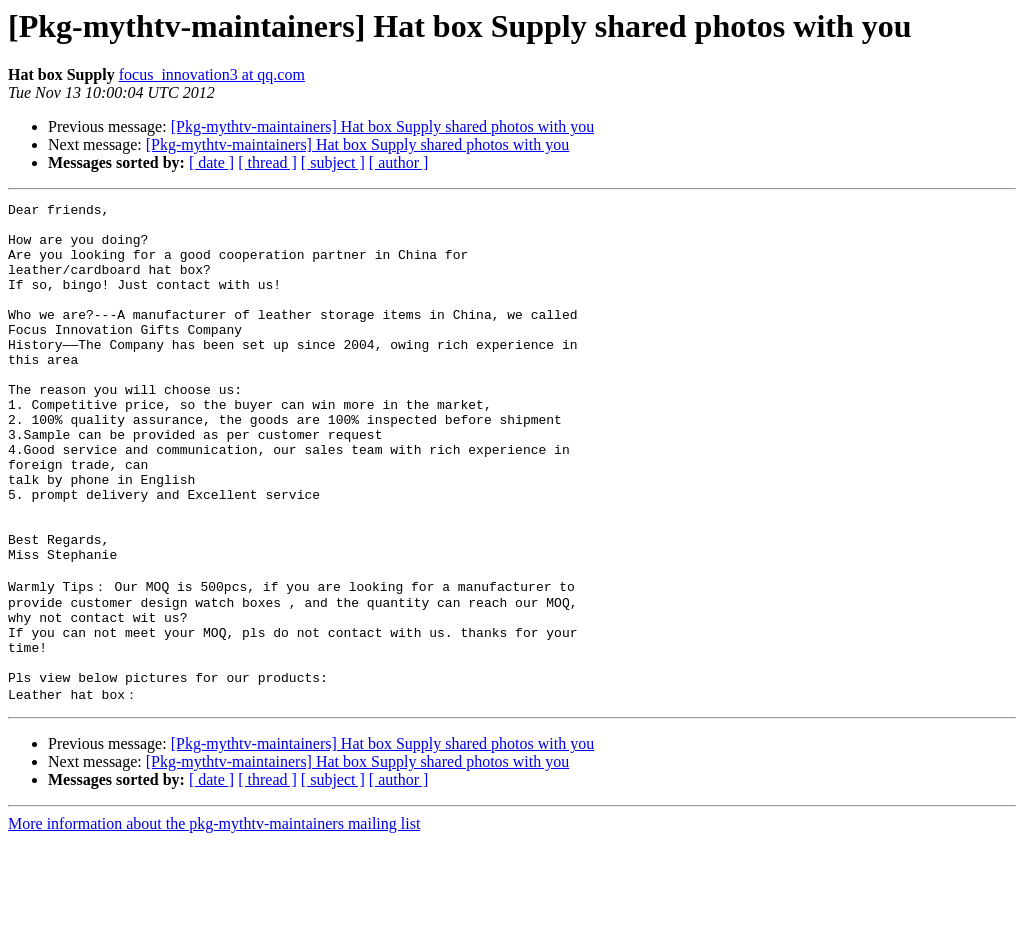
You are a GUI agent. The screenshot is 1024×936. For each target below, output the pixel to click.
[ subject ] (333, 162)
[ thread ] (267, 162)
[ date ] (211, 162)
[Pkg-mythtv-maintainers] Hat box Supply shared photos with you (383, 126)
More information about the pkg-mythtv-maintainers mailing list (214, 918)
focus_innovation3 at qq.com (212, 74)
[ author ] (399, 162)
